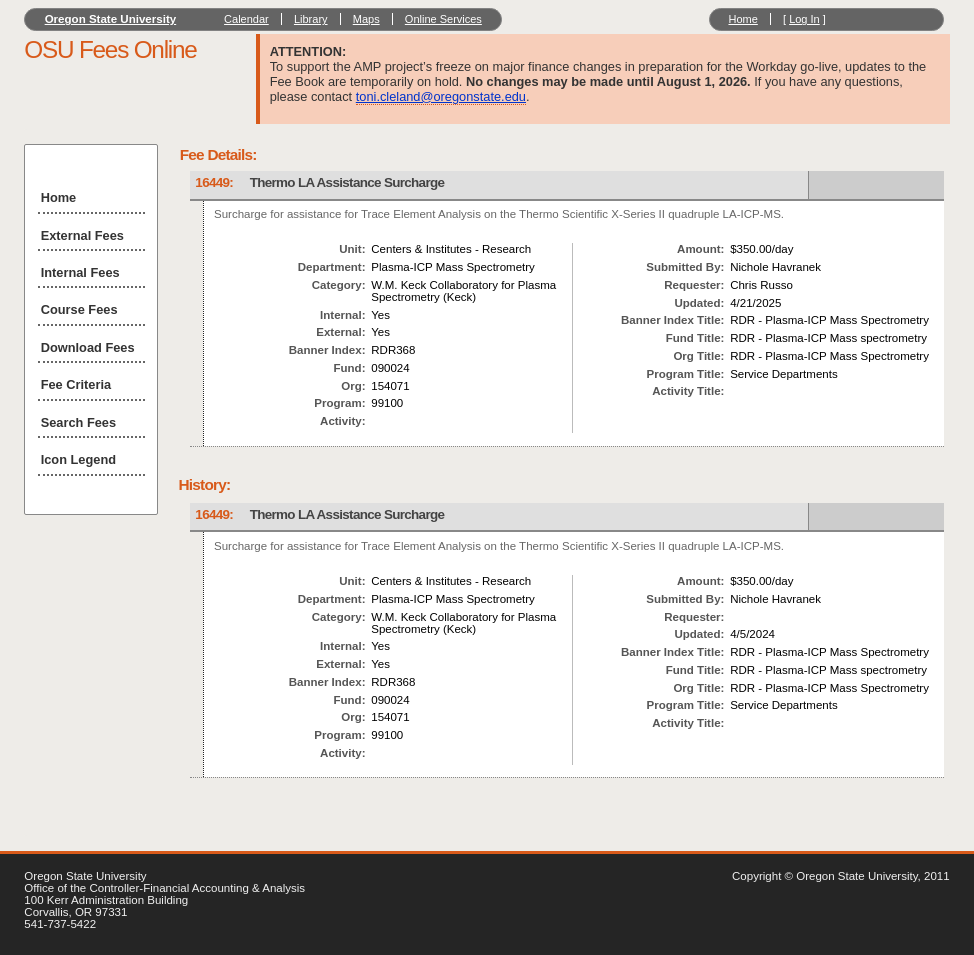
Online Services (443, 19)
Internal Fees (80, 272)
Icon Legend (78, 459)
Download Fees (88, 347)
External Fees (82, 235)
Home (742, 19)
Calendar (246, 19)
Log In (804, 19)
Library (311, 19)
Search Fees (78, 422)
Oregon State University (111, 19)
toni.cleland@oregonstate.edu (441, 96)
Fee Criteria (76, 384)
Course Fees (79, 309)
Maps (366, 19)
